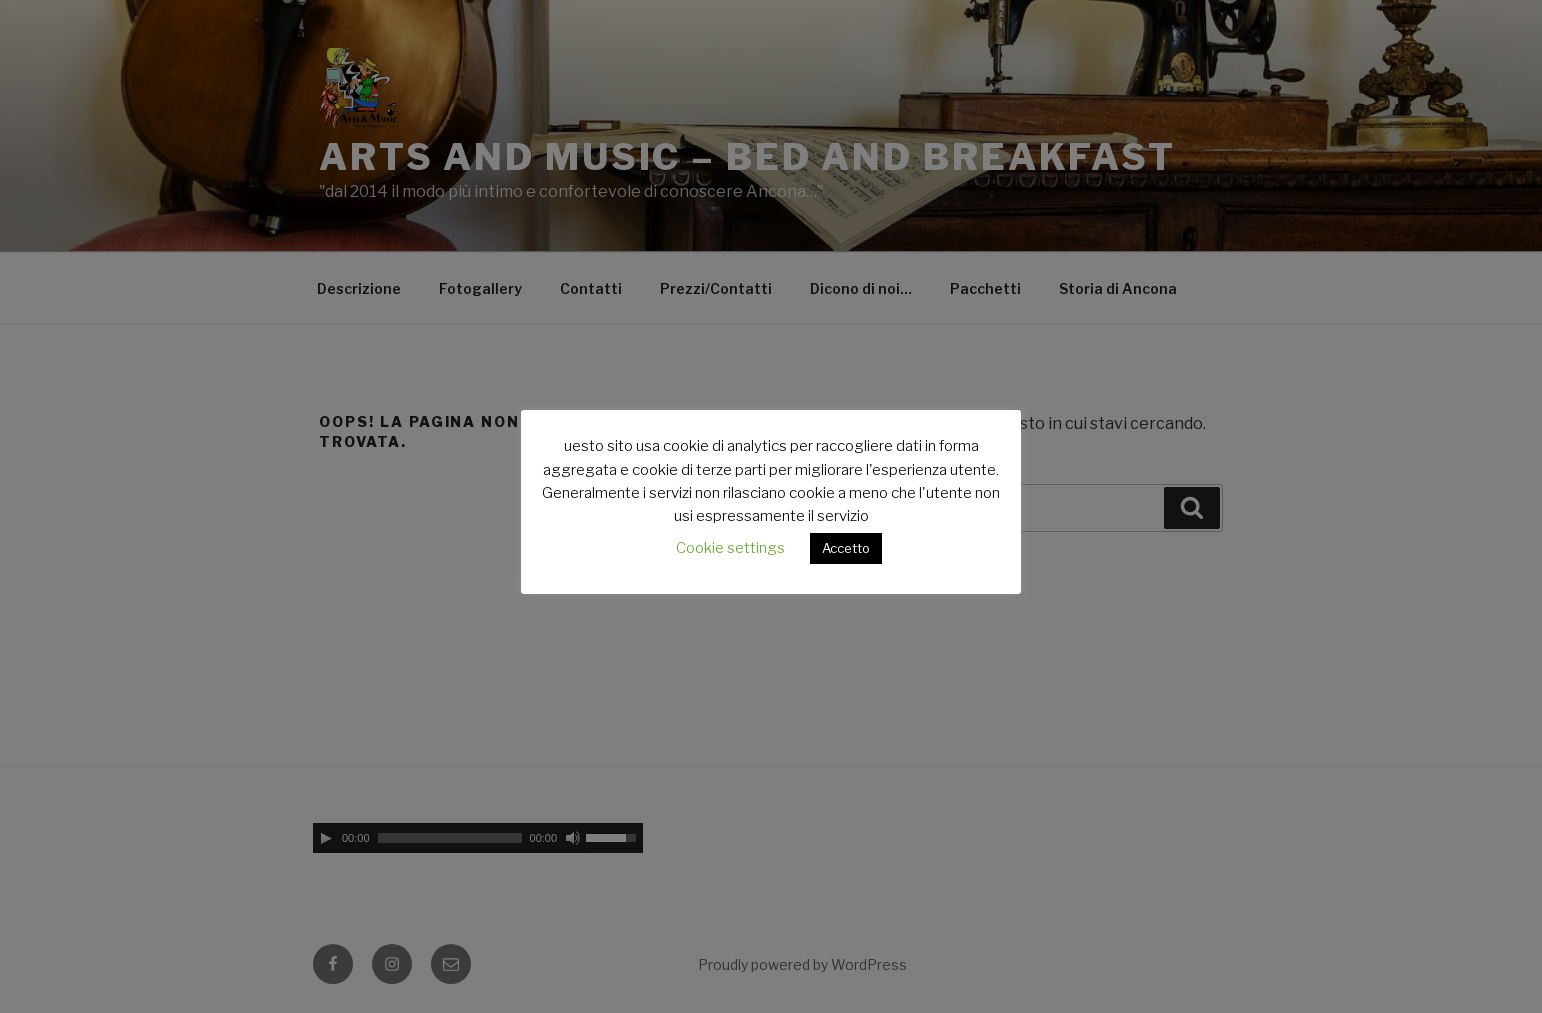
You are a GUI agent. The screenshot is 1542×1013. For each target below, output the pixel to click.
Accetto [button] (846, 548)
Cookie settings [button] (730, 548)
